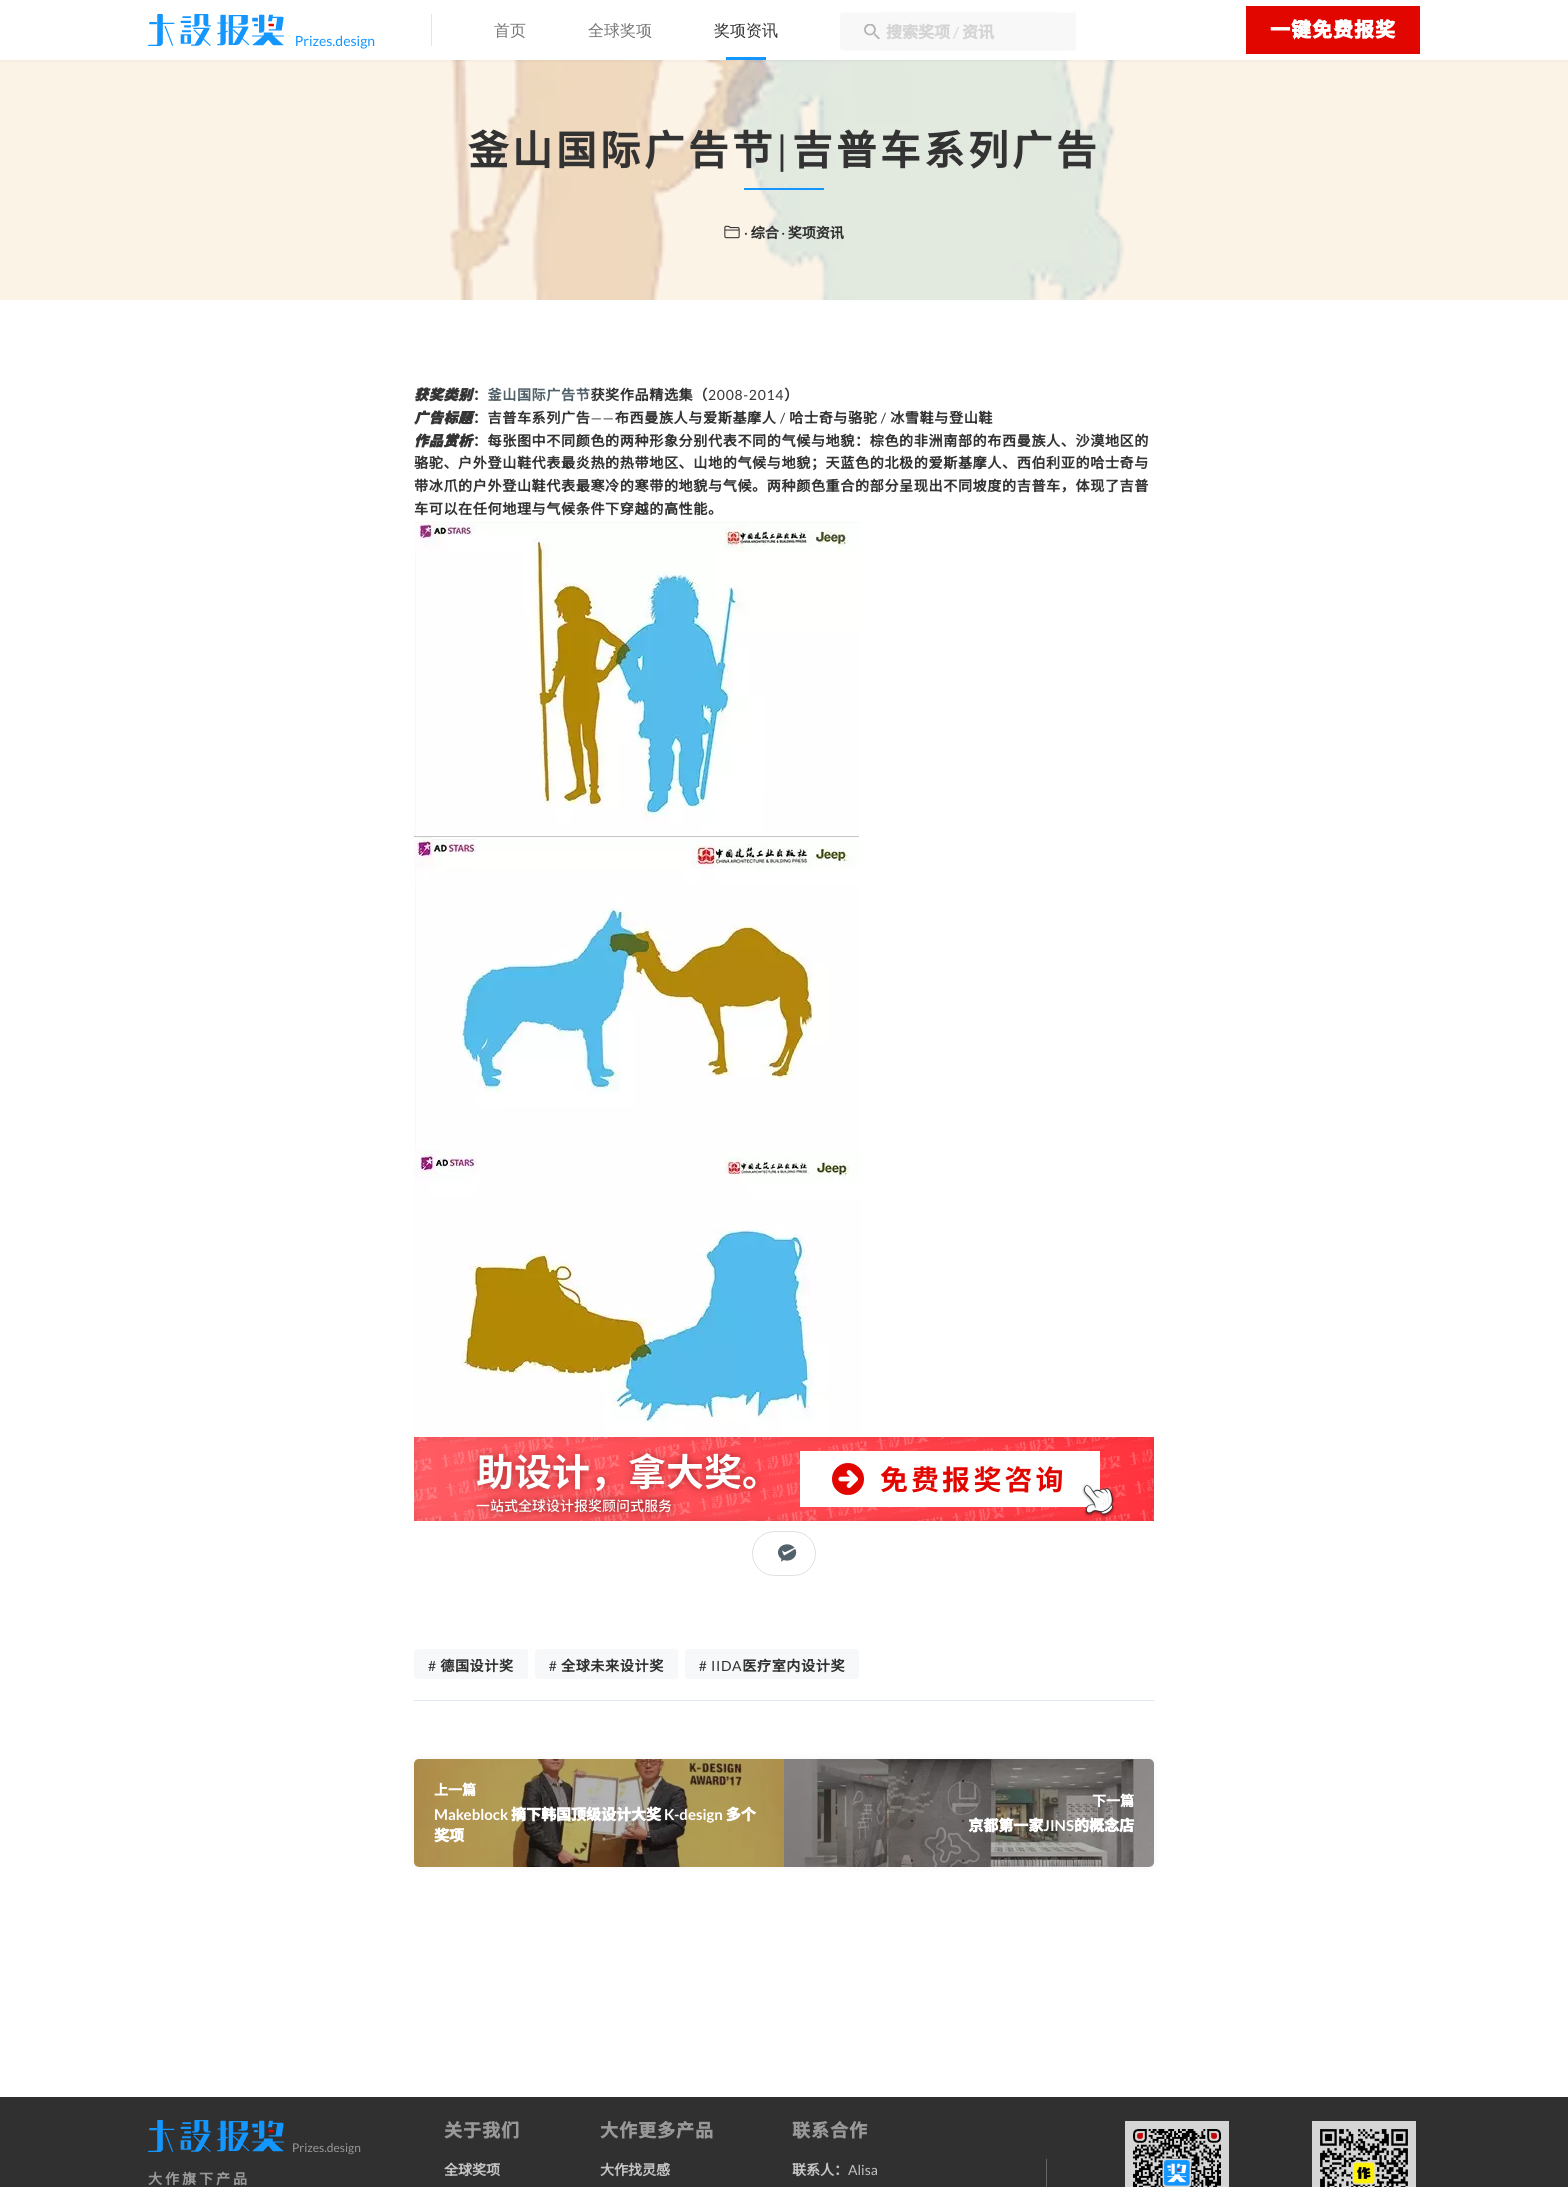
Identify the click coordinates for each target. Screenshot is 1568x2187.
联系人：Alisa (835, 2169)
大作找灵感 (635, 2169)
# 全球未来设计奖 (606, 1665)
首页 (510, 31)
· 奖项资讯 (812, 232)
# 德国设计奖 (471, 1665)
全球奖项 (620, 31)
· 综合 (762, 232)
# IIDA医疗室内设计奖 (772, 1665)
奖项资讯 (746, 31)
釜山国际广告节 (539, 394)
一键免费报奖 (1333, 30)
